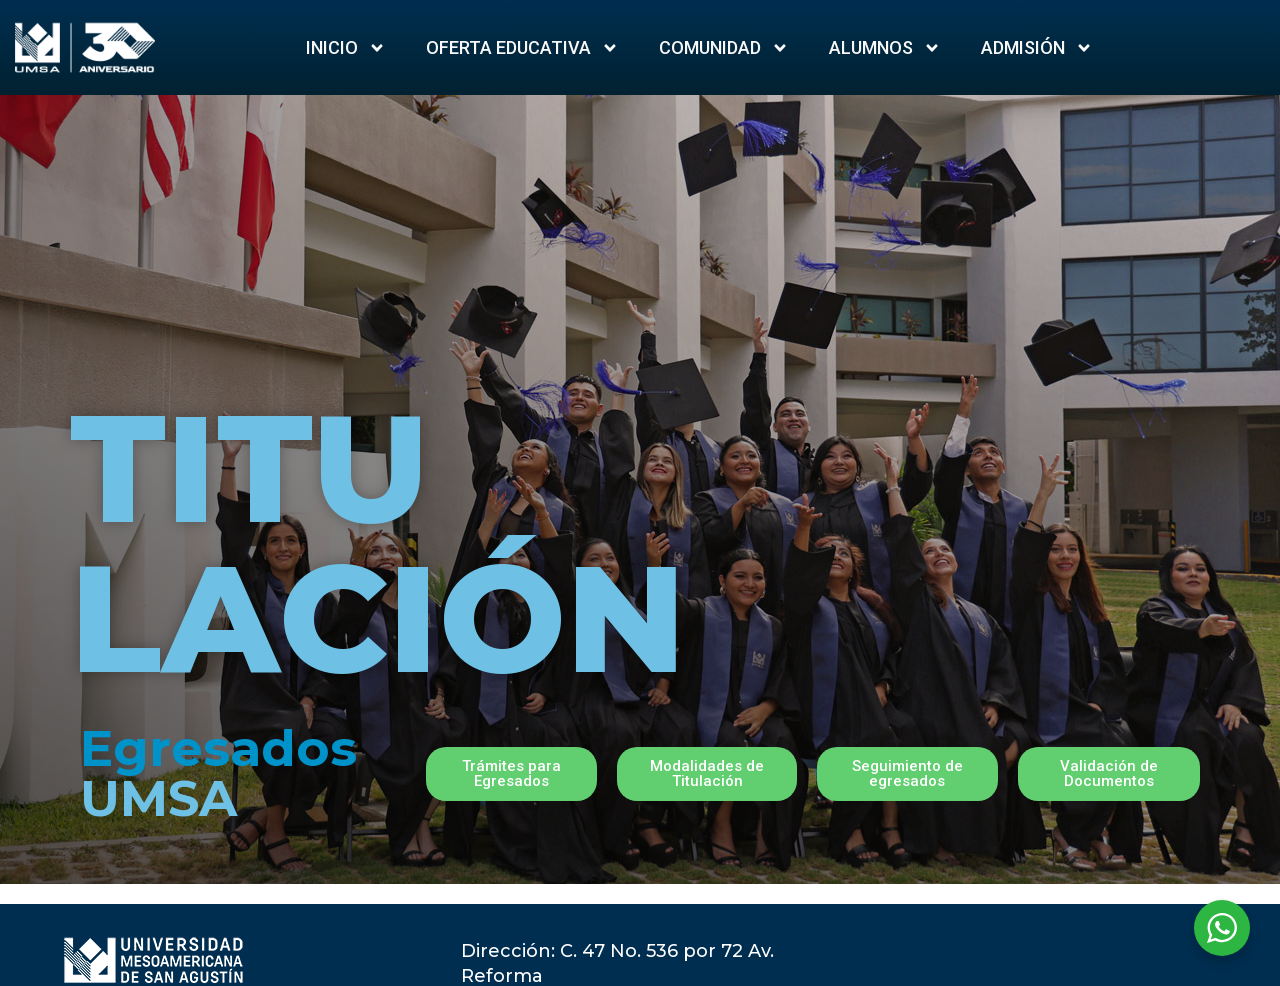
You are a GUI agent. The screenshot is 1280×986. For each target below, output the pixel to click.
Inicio (346, 48)
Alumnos (885, 48)
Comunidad (724, 48)
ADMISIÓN (1037, 48)
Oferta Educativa (522, 48)
